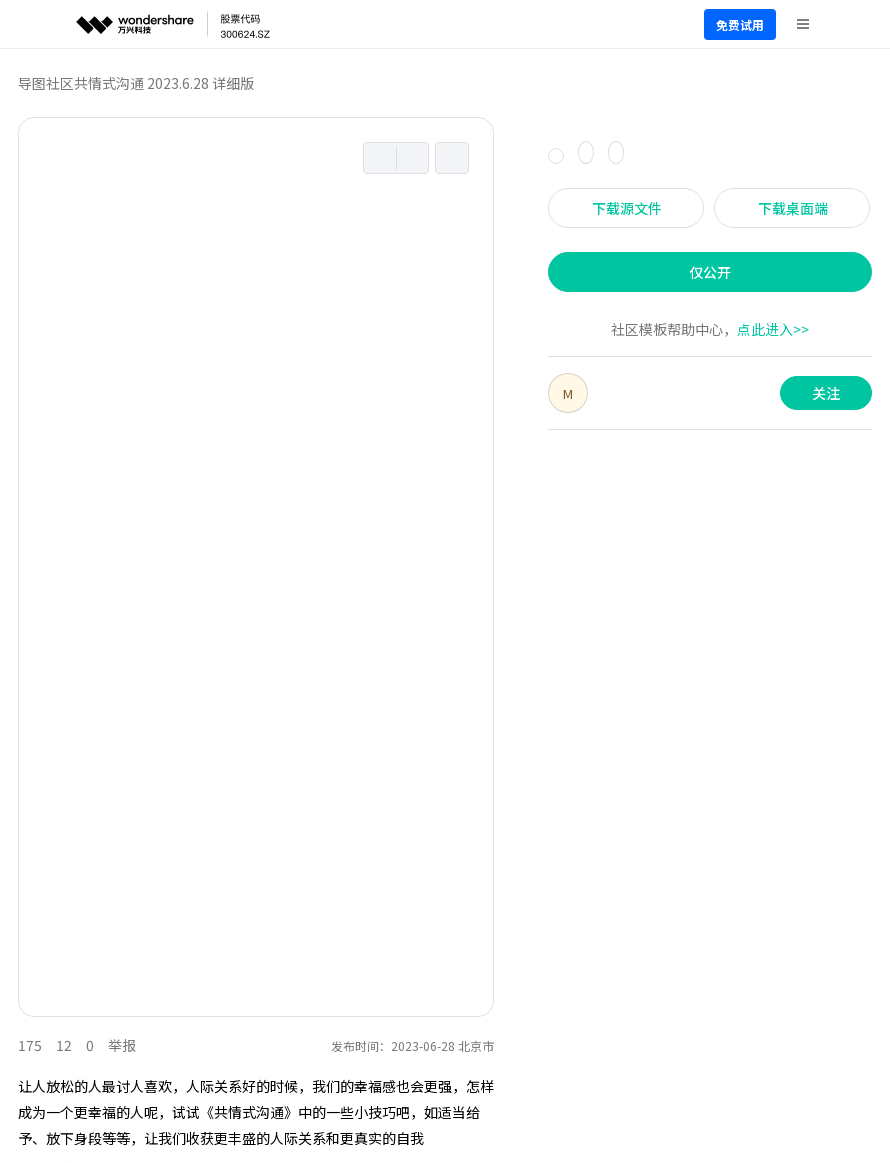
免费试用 (740, 24)
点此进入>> (773, 329)
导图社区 (46, 83)
